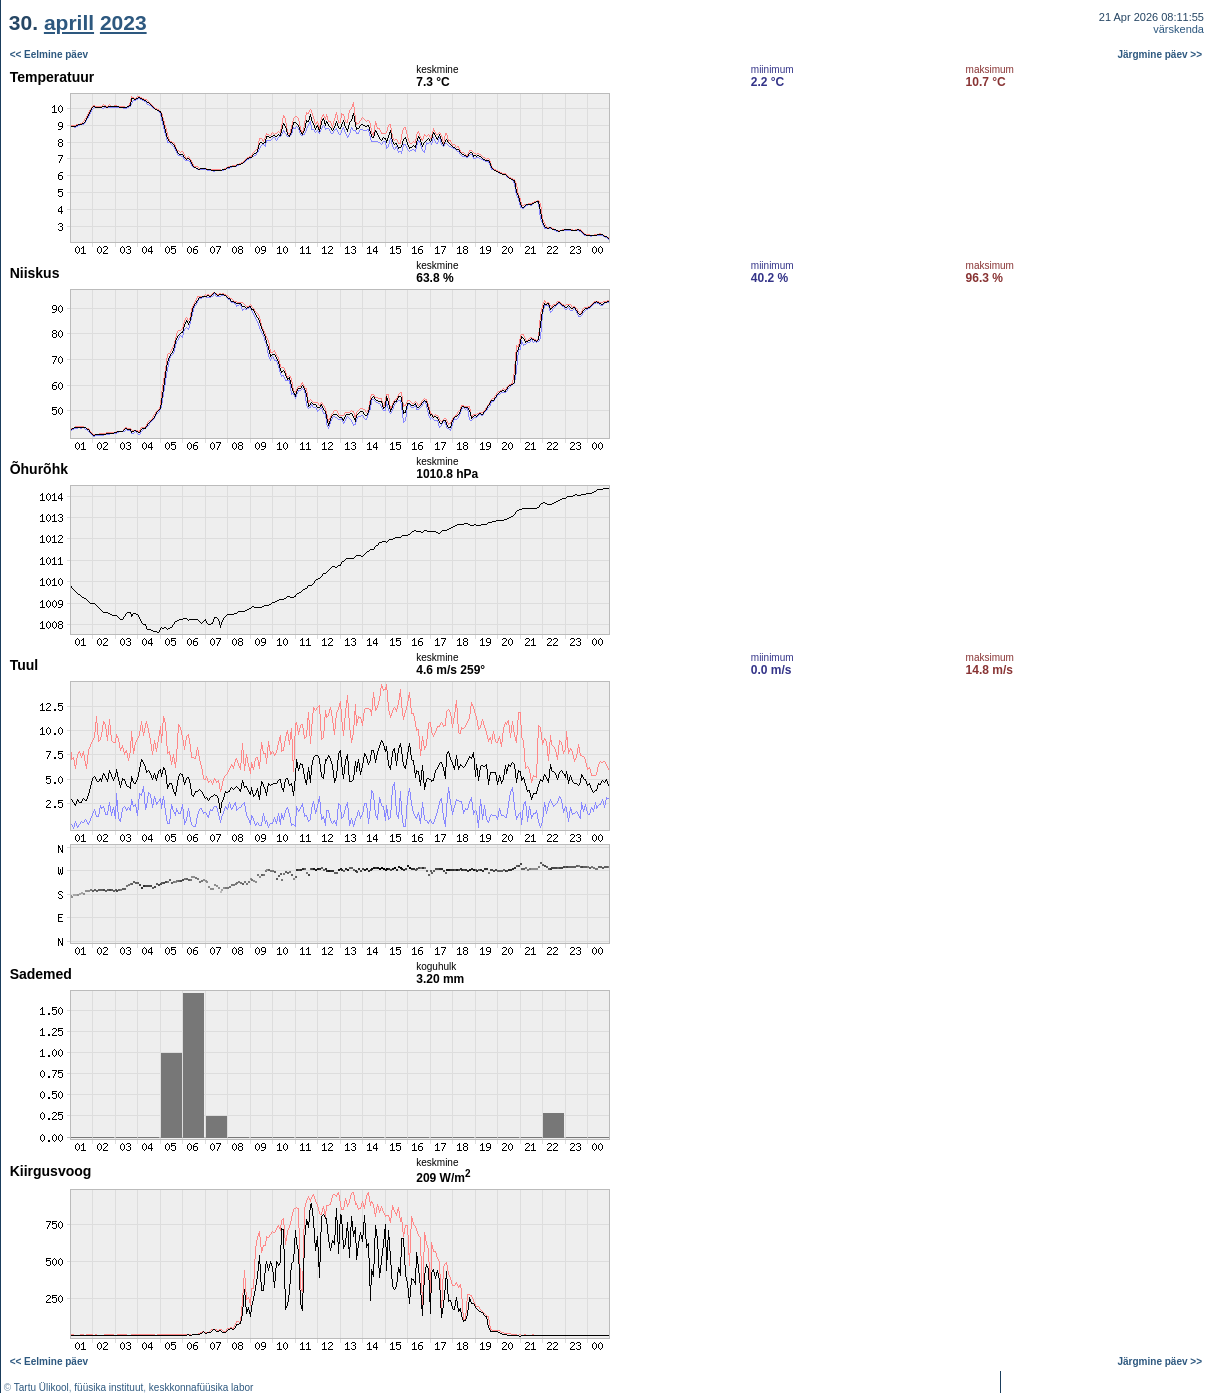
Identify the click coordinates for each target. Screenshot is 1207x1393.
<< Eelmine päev (49, 54)
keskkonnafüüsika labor (201, 1387)
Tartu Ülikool (41, 1387)
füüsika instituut (108, 1387)
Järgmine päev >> (1160, 54)
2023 (123, 22)
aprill (69, 22)
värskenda (1178, 29)
